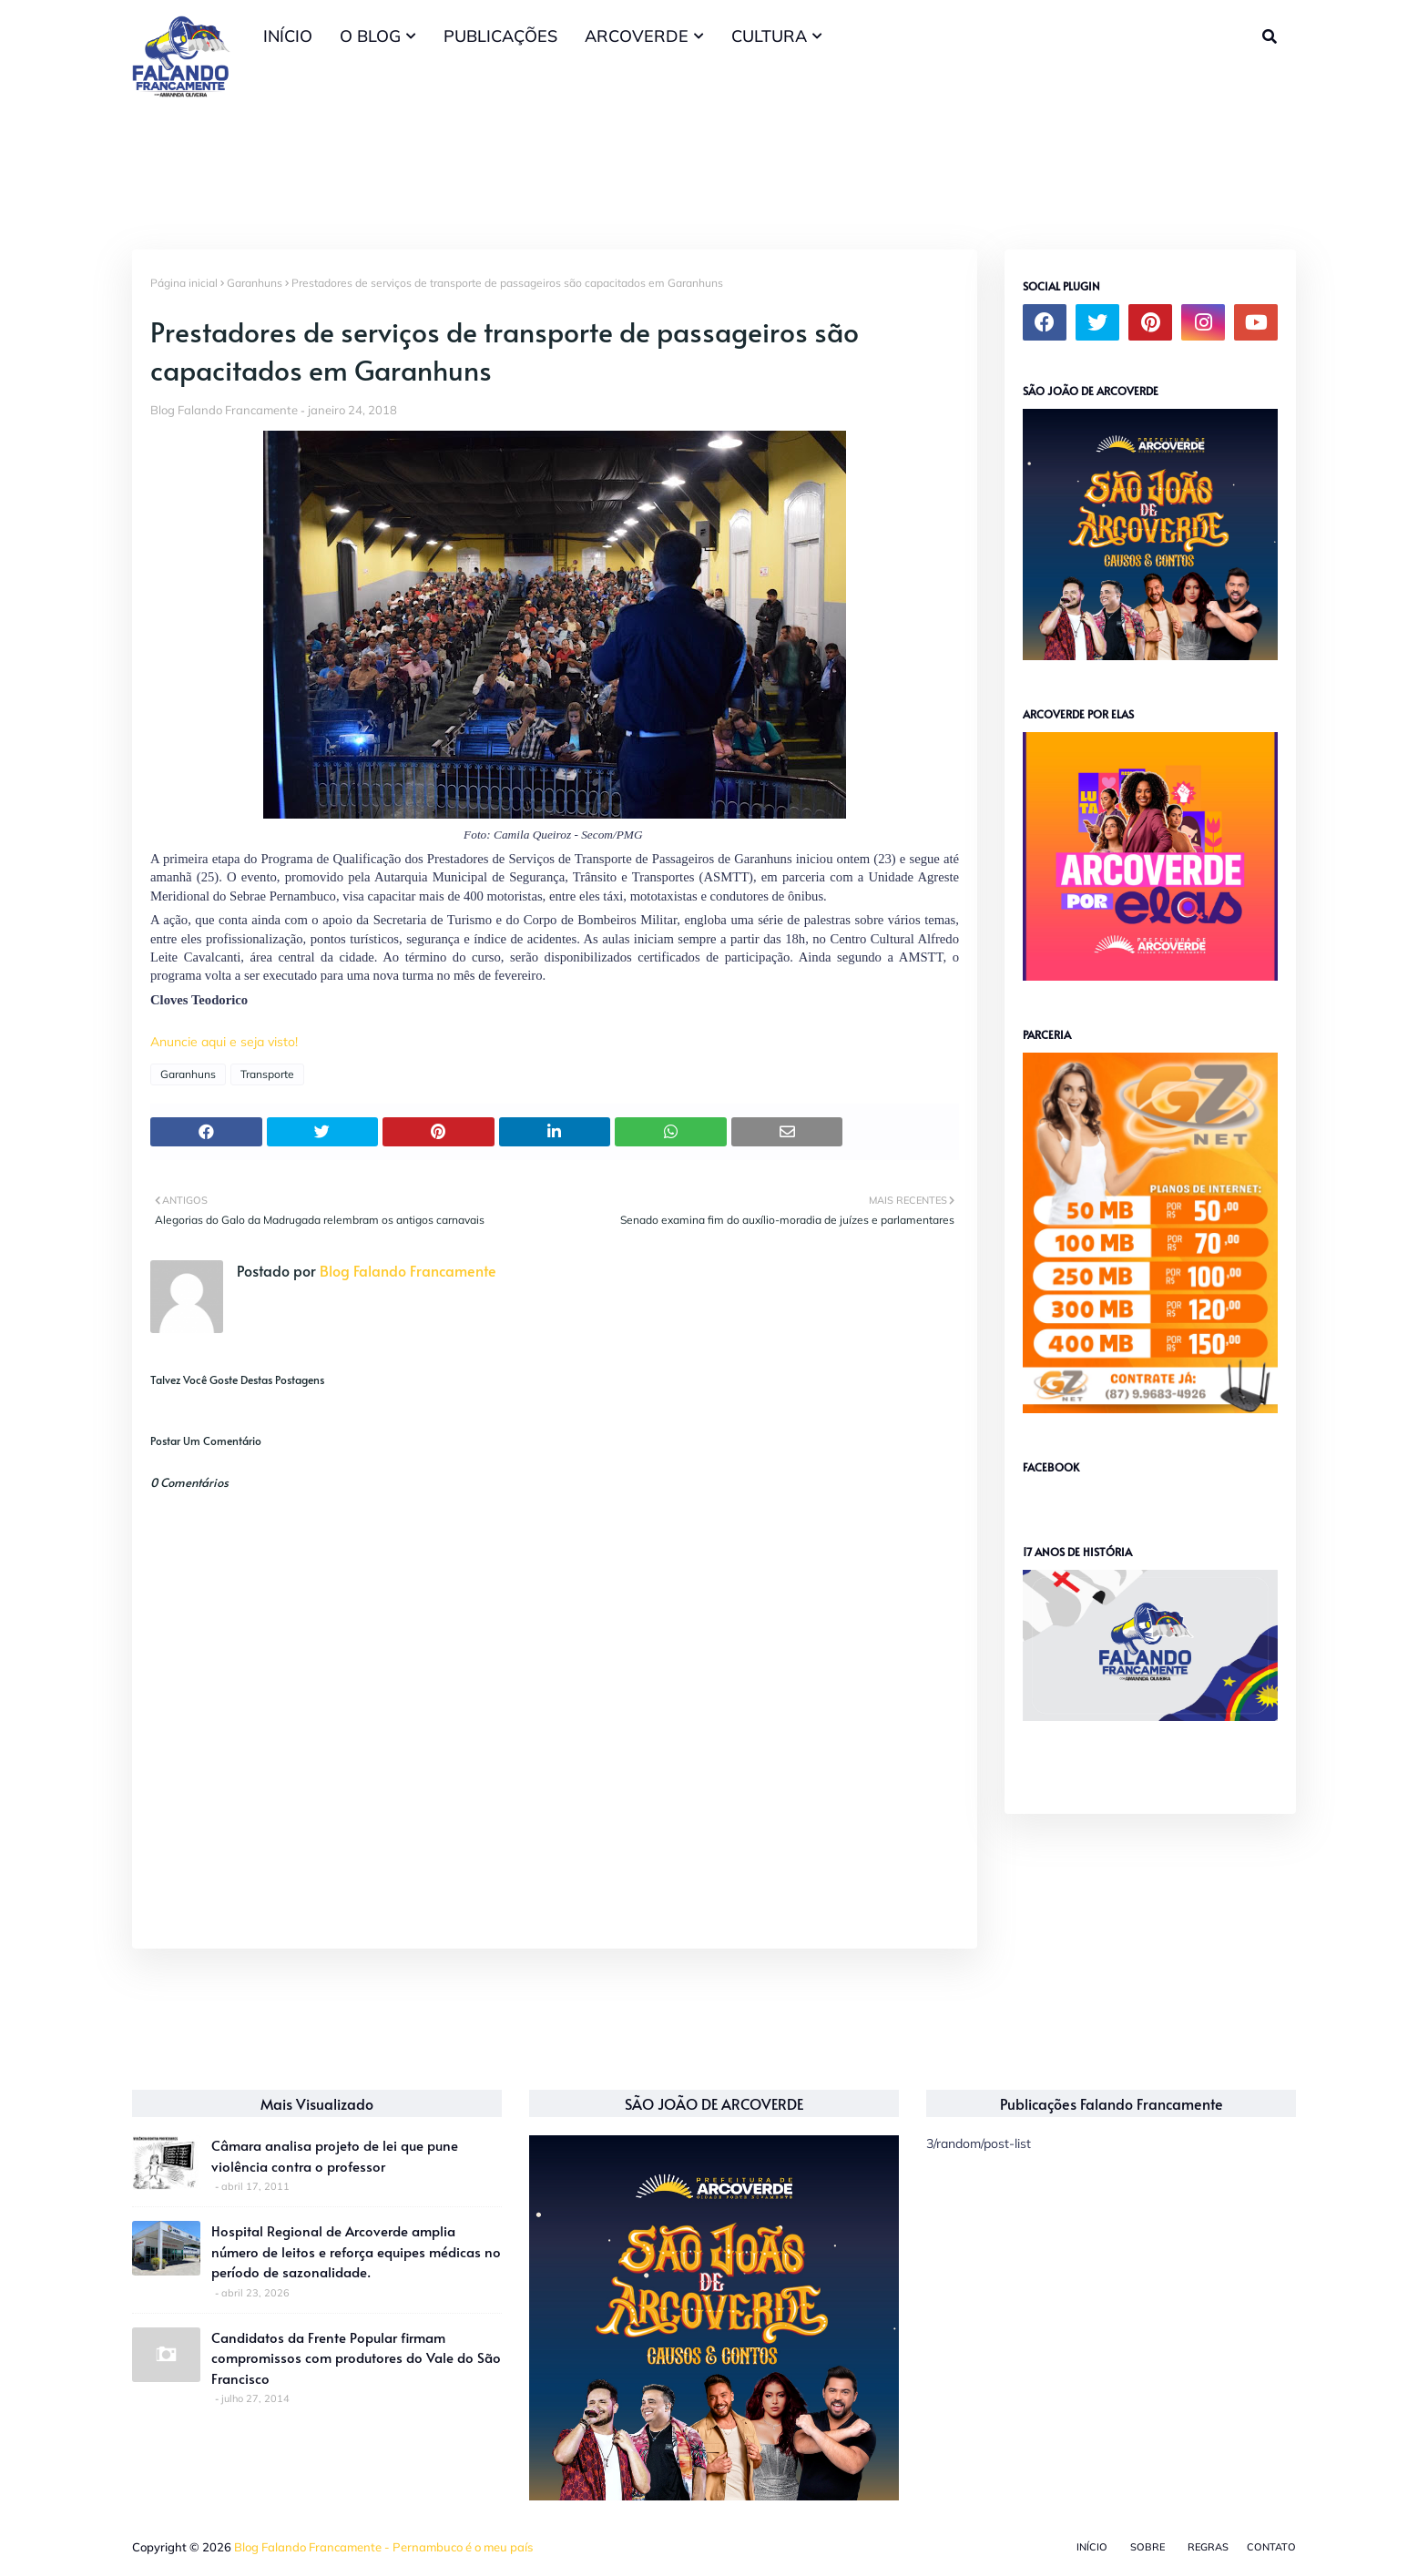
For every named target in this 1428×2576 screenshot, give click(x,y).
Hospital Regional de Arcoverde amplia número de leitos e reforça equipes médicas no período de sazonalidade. (356, 2251)
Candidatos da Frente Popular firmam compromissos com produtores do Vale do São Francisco (356, 2357)
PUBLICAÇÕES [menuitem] (500, 35)
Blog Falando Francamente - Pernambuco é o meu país (383, 2547)
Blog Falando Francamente (224, 409)
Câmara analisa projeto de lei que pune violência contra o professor (334, 2155)
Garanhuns (254, 283)
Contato (1271, 2546)
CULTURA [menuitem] (769, 35)
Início (1091, 2546)
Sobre (1147, 2546)
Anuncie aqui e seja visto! (224, 1041)
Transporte (267, 1074)
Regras (1208, 2546)
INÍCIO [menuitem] (287, 35)
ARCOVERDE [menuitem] (636, 35)
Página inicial (184, 283)
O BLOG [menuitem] (370, 35)
